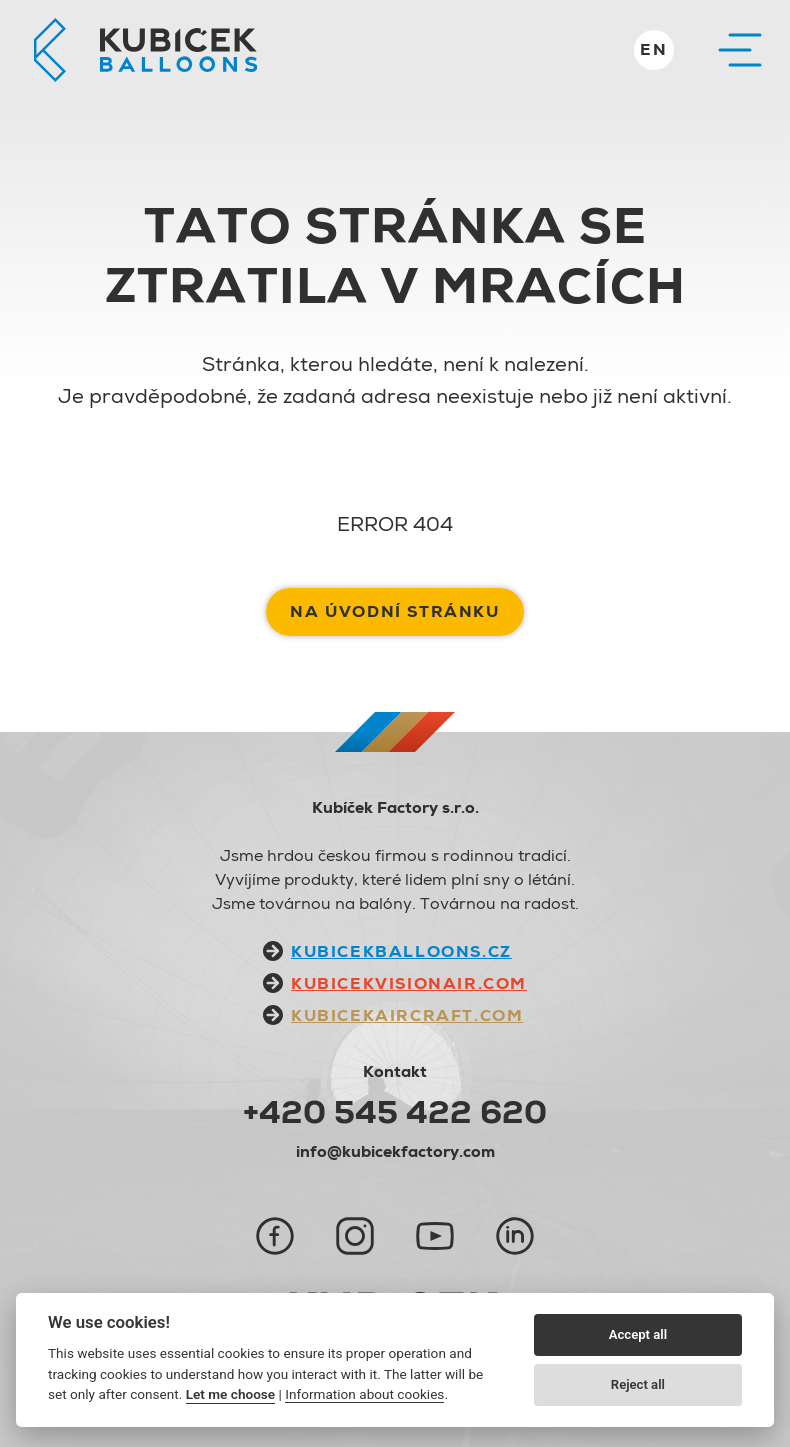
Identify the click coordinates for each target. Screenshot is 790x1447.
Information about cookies (364, 1394)
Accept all (638, 1334)
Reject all (638, 1384)
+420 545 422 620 (395, 1112)
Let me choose (230, 1394)
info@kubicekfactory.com (395, 1151)
